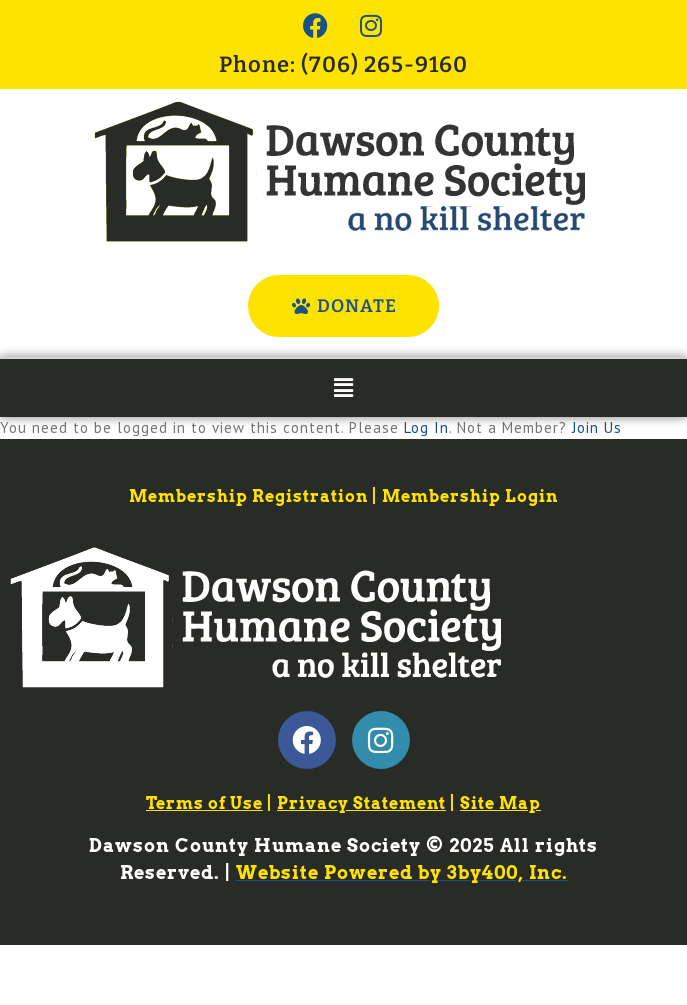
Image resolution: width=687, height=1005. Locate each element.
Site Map (500, 803)
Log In (426, 427)
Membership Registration (248, 496)
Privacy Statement (361, 803)
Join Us (597, 427)
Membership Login (470, 496)
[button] (343, 387)
